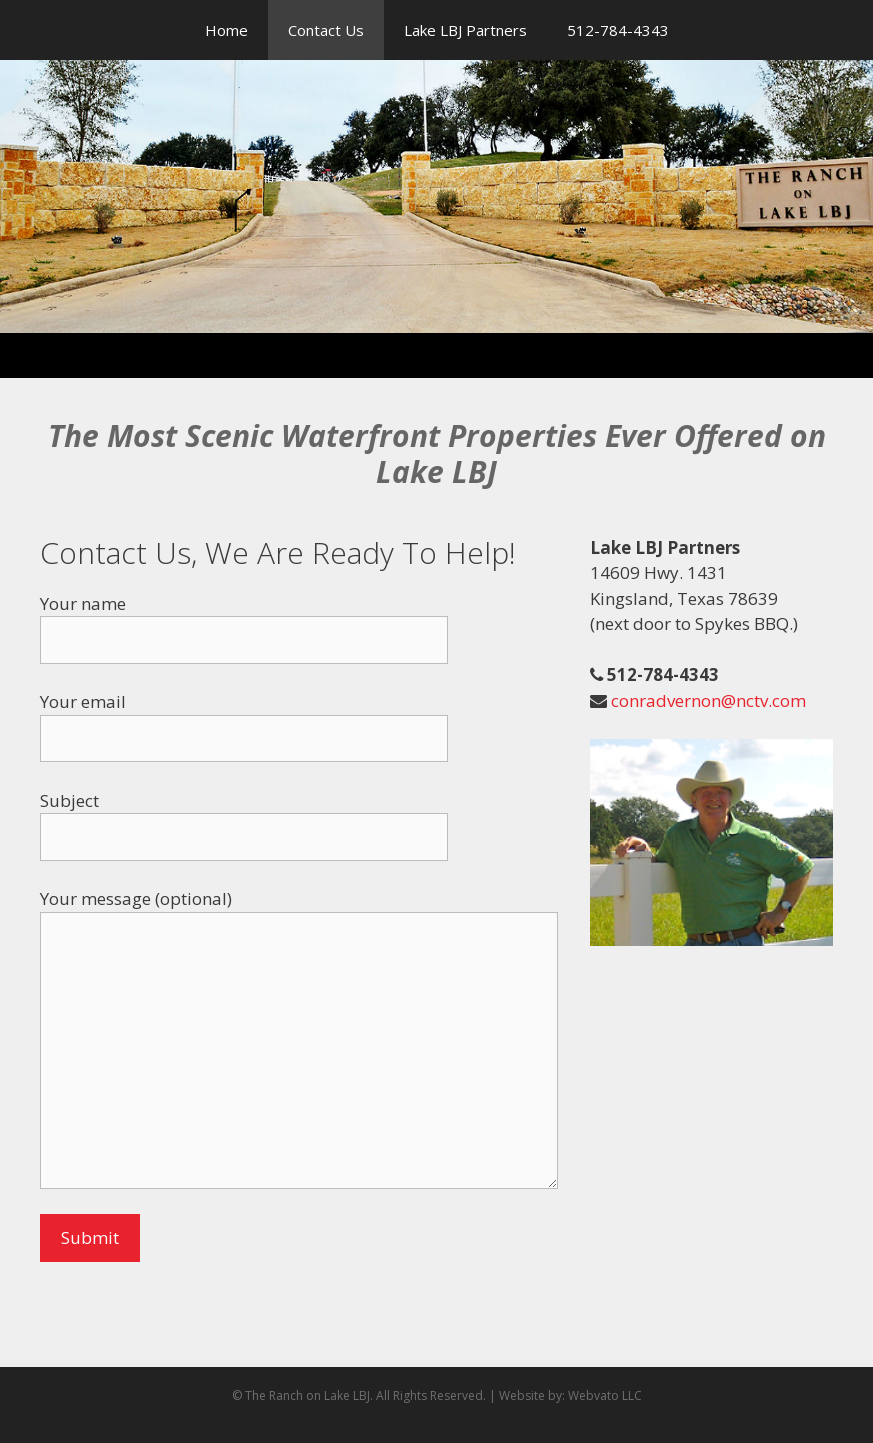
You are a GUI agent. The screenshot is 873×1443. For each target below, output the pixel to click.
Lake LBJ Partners (465, 30)
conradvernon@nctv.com (706, 700)
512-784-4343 (618, 30)
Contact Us (326, 30)
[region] (436, 196)
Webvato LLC (605, 1395)
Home (226, 30)
